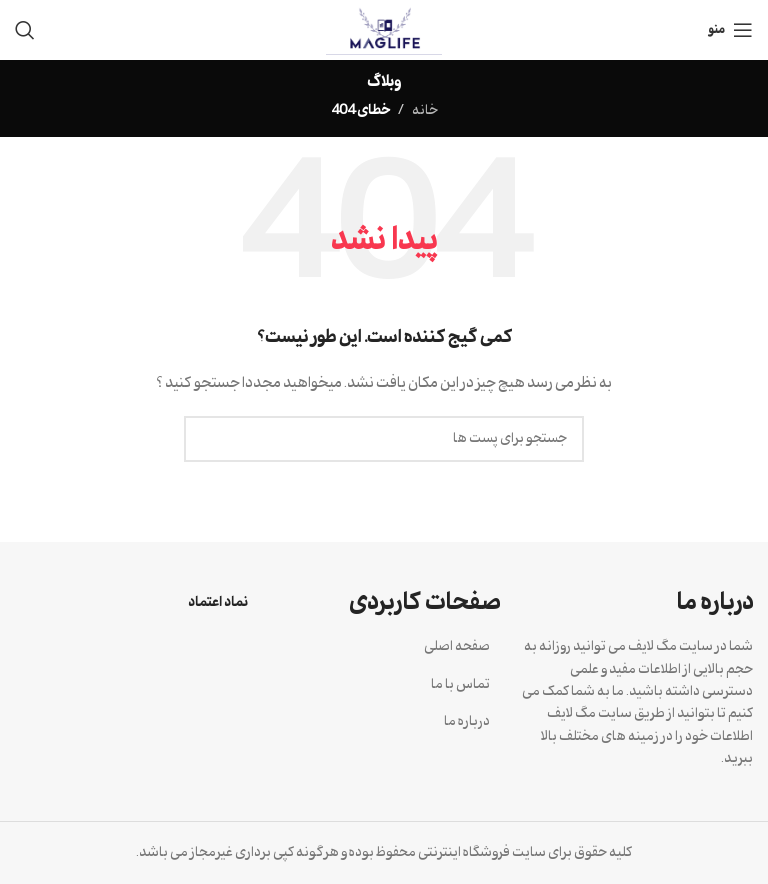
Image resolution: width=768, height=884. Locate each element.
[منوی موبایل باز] (730, 30)
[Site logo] (384, 30)
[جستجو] (25, 30)
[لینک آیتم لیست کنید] (384, 647)
